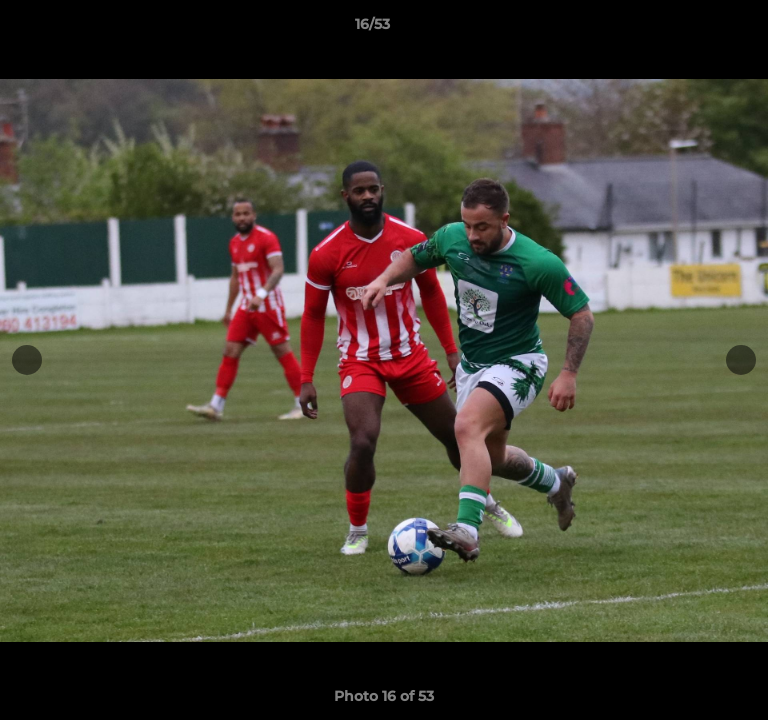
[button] (696, 29)
